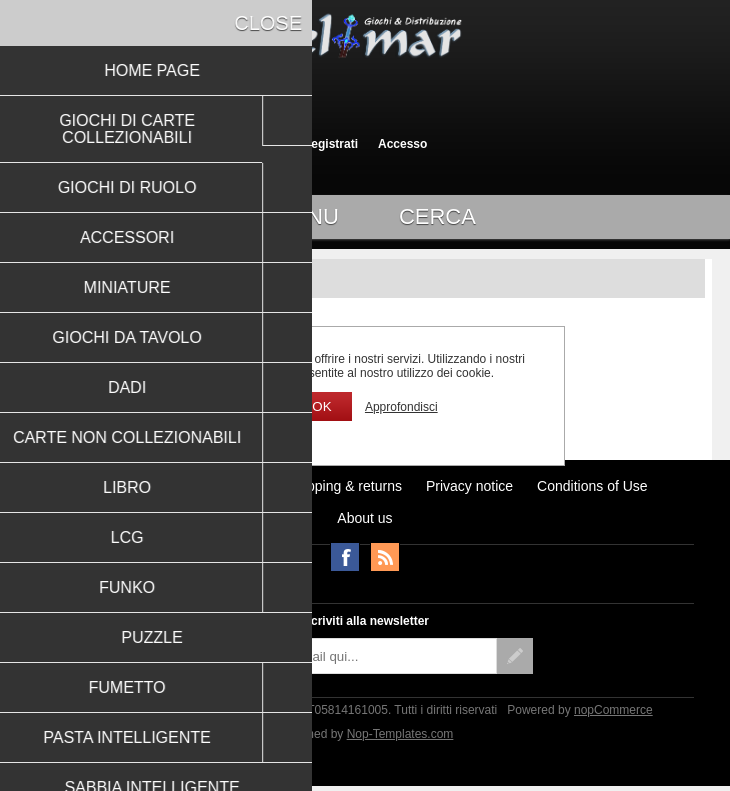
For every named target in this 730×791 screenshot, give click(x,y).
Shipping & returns (344, 486)
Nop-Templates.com (400, 734)
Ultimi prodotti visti (139, 486)
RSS (385, 557)
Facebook (345, 557)
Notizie (241, 486)
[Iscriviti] (347, 656)
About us (364, 518)
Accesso (402, 144)
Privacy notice (469, 486)
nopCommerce (613, 710)
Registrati (330, 144)
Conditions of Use (592, 486)
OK (321, 406)
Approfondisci (401, 407)
